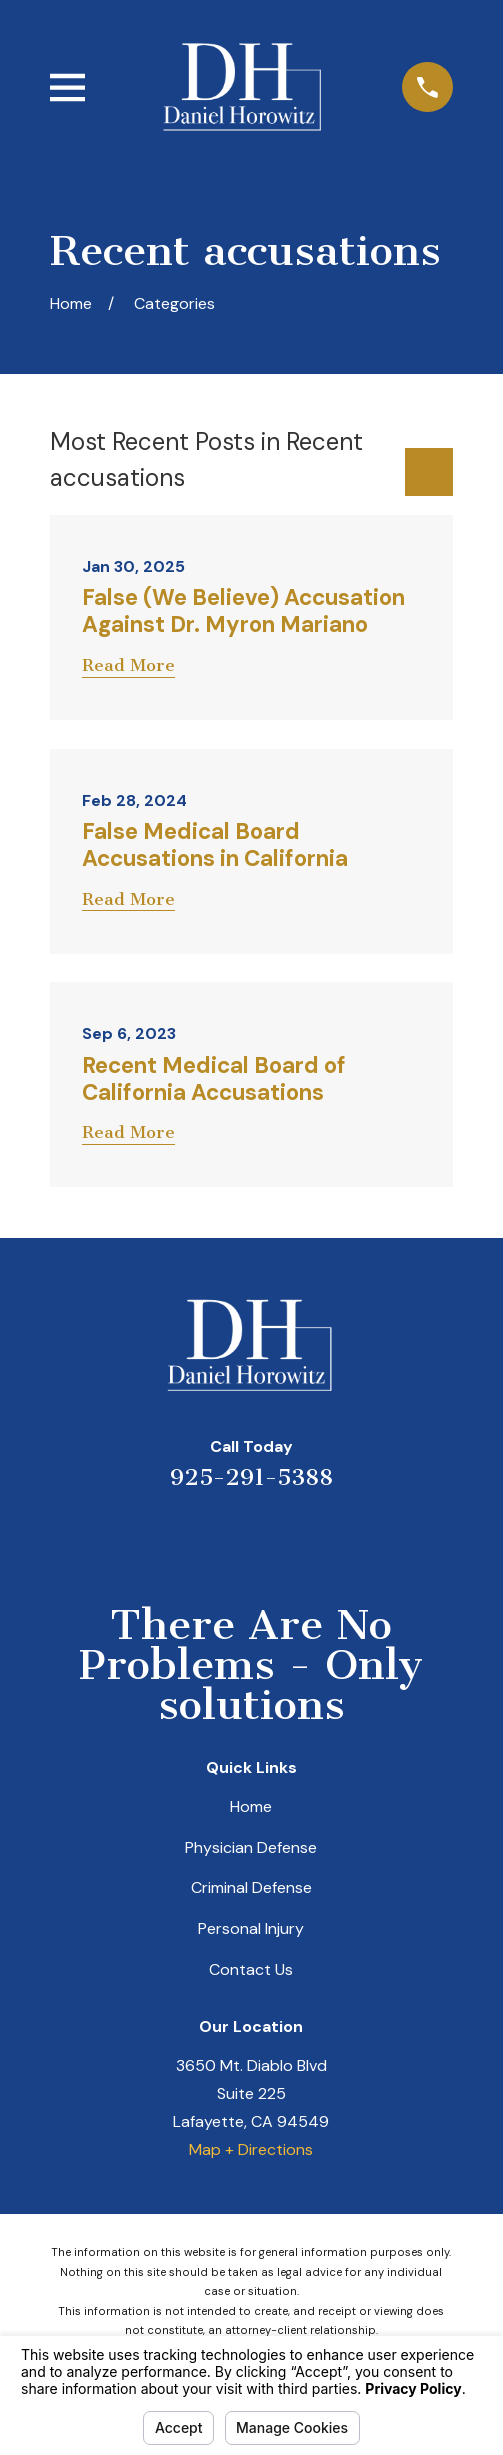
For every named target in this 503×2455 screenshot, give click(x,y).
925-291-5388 (251, 1477)
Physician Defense (251, 1847)
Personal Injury (251, 1928)
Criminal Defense (251, 1887)
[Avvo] (277, 1536)
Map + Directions (251, 2149)
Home (251, 1806)
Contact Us (251, 1969)
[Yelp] (175, 1536)
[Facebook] (328, 1536)
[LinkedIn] (226, 1536)
